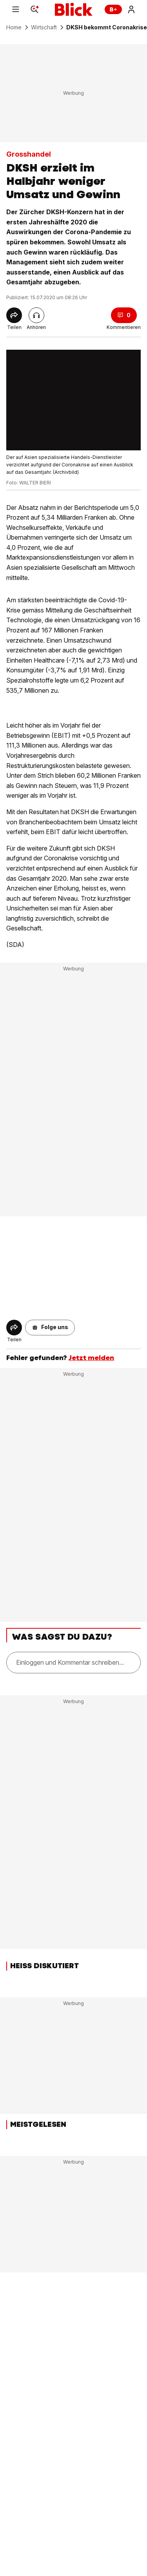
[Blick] (74, 9)
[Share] (14, 315)
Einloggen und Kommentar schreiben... (70, 1662)
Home (14, 27)
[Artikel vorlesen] (36, 315)
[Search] (34, 9)
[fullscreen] (73, 400)
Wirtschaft (44, 27)
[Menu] (15, 9)
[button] (50, 1327)
